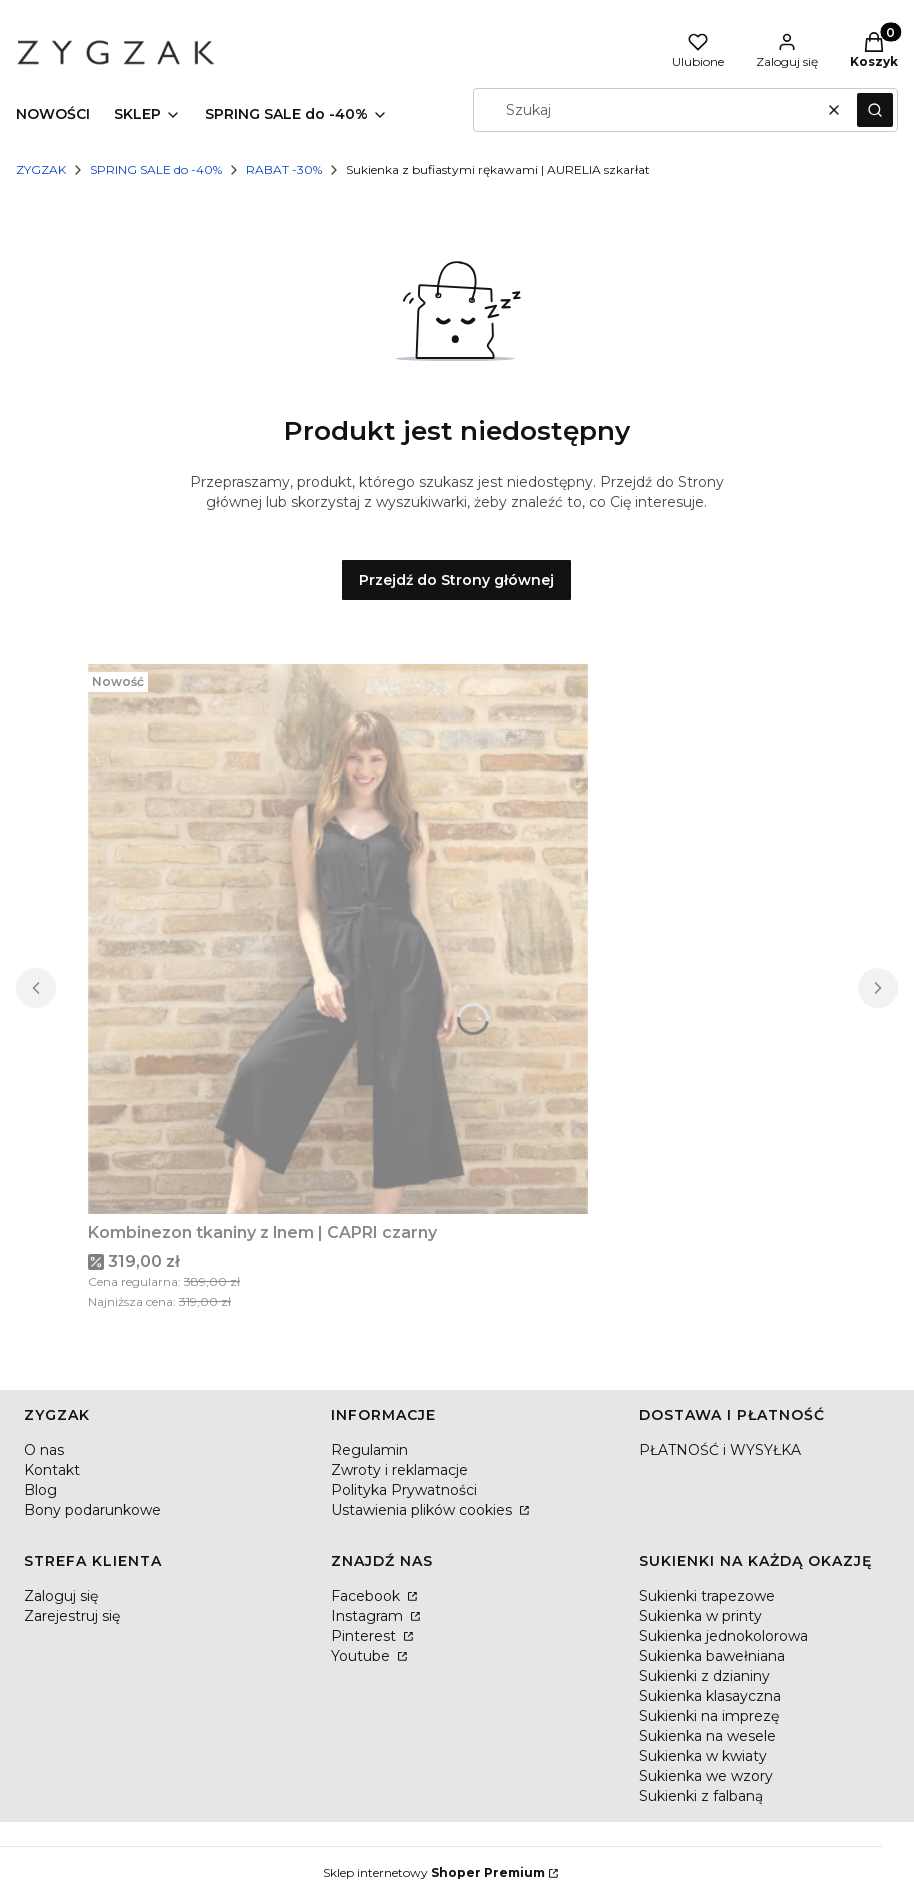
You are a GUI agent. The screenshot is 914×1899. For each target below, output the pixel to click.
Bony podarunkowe (92, 1510)
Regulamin (369, 1450)
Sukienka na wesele (707, 1736)
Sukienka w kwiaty (703, 1756)
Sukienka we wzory (706, 1776)
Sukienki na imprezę (709, 1716)
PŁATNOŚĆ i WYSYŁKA (720, 1450)
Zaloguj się (61, 1596)
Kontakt (52, 1470)
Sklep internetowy (434, 1872)
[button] (875, 110)
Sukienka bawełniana (712, 1656)
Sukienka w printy (700, 1616)
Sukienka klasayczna (710, 1696)
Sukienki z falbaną (701, 1796)
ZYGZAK (41, 169)
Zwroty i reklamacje (399, 1470)
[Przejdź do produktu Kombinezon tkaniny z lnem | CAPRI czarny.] (338, 939)
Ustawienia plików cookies (423, 1510)
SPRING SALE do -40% (156, 169)
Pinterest (365, 1636)
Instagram (369, 1616)
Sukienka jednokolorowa (723, 1636)
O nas (44, 1450)
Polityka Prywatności (404, 1490)
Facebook (367, 1596)
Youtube (362, 1656)
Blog (40, 1490)
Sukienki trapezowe (707, 1596)
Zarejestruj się (72, 1616)
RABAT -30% (284, 169)
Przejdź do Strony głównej (456, 580)
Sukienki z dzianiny (704, 1676)
